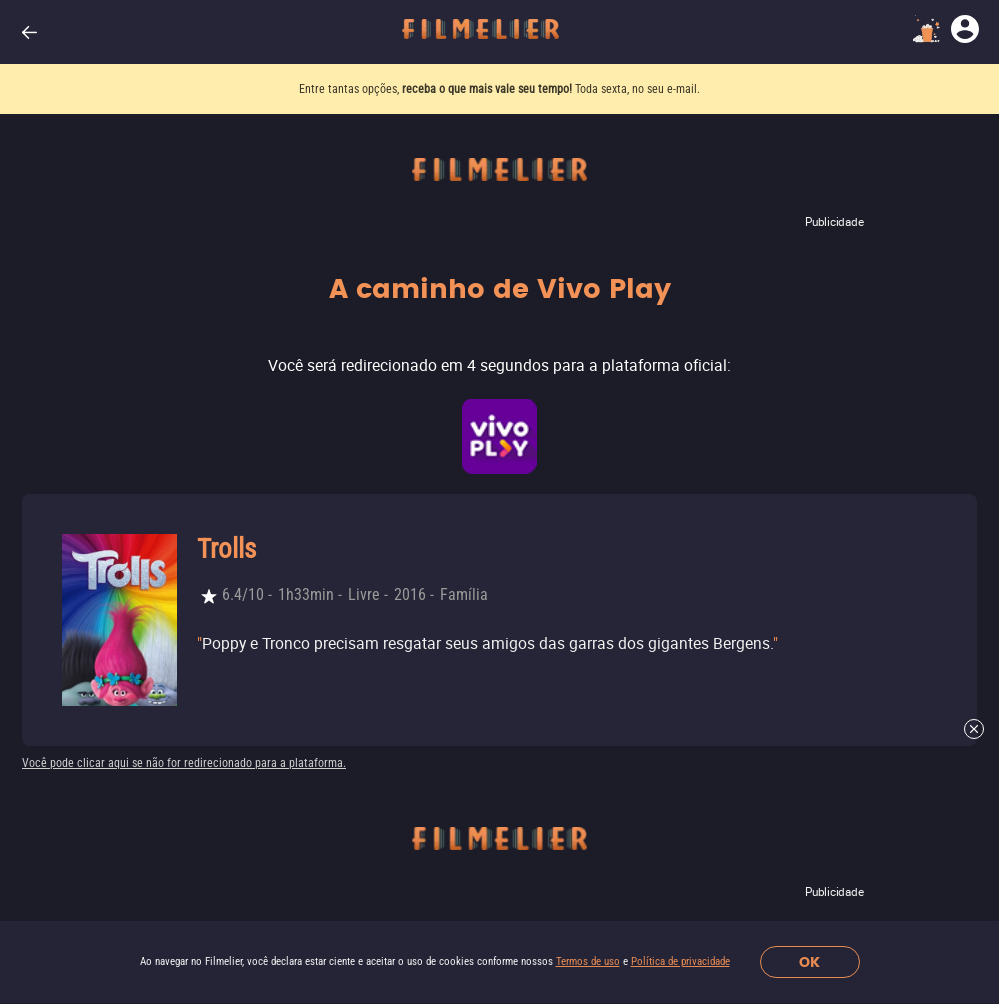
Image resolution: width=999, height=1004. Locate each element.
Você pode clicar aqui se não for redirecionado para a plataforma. (184, 763)
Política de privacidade (680, 961)
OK (809, 962)
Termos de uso (588, 961)
